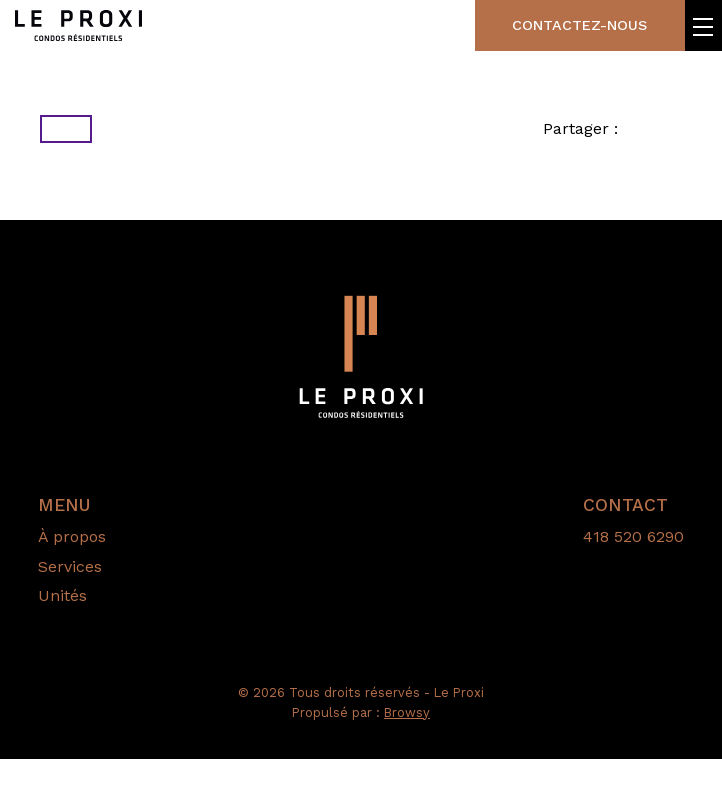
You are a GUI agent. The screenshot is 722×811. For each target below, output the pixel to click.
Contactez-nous (554, 31)
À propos (72, 588)
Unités (62, 647)
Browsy (407, 763)
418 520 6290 (633, 588)
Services (70, 617)
